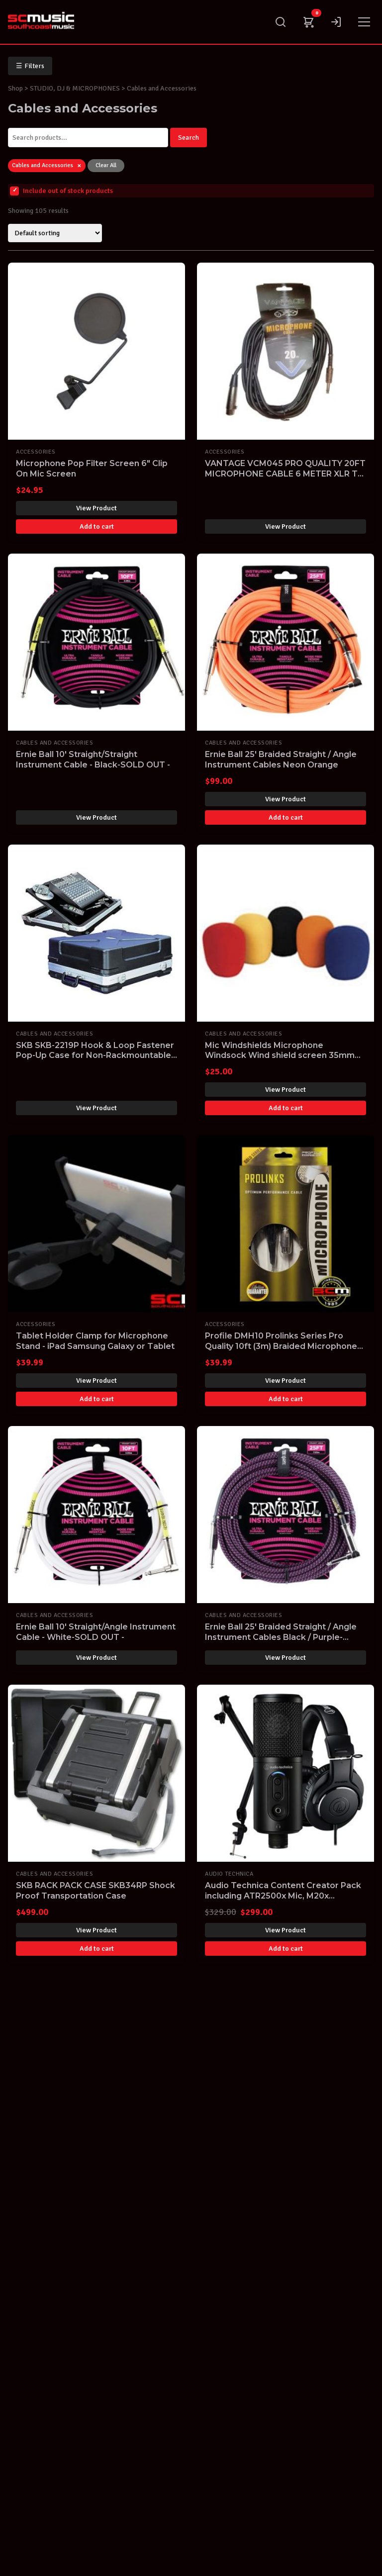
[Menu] (364, 21)
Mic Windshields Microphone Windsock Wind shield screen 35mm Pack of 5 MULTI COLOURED (280, 1056)
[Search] (280, 22)
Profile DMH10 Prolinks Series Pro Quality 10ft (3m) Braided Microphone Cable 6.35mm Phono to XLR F (281, 1346)
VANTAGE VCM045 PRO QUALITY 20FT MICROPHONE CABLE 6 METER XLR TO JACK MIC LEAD (285, 474)
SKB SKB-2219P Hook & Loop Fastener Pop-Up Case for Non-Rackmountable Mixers (95, 1056)
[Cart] (308, 22)
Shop (15, 88)
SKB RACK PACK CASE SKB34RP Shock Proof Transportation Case (95, 1891)
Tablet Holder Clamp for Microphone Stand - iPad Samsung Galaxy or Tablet (95, 1341)
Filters (30, 66)
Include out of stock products (61, 191)
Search (188, 137)
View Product (96, 508)
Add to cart (97, 526)
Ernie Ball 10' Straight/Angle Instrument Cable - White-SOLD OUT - (96, 1632)
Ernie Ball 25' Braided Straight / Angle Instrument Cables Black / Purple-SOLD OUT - (281, 1637)
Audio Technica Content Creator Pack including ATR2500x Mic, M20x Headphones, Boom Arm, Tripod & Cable (283, 1901)
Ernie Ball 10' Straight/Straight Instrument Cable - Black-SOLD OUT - (93, 759)
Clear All (106, 165)
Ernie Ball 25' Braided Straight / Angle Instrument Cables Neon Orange (281, 759)
